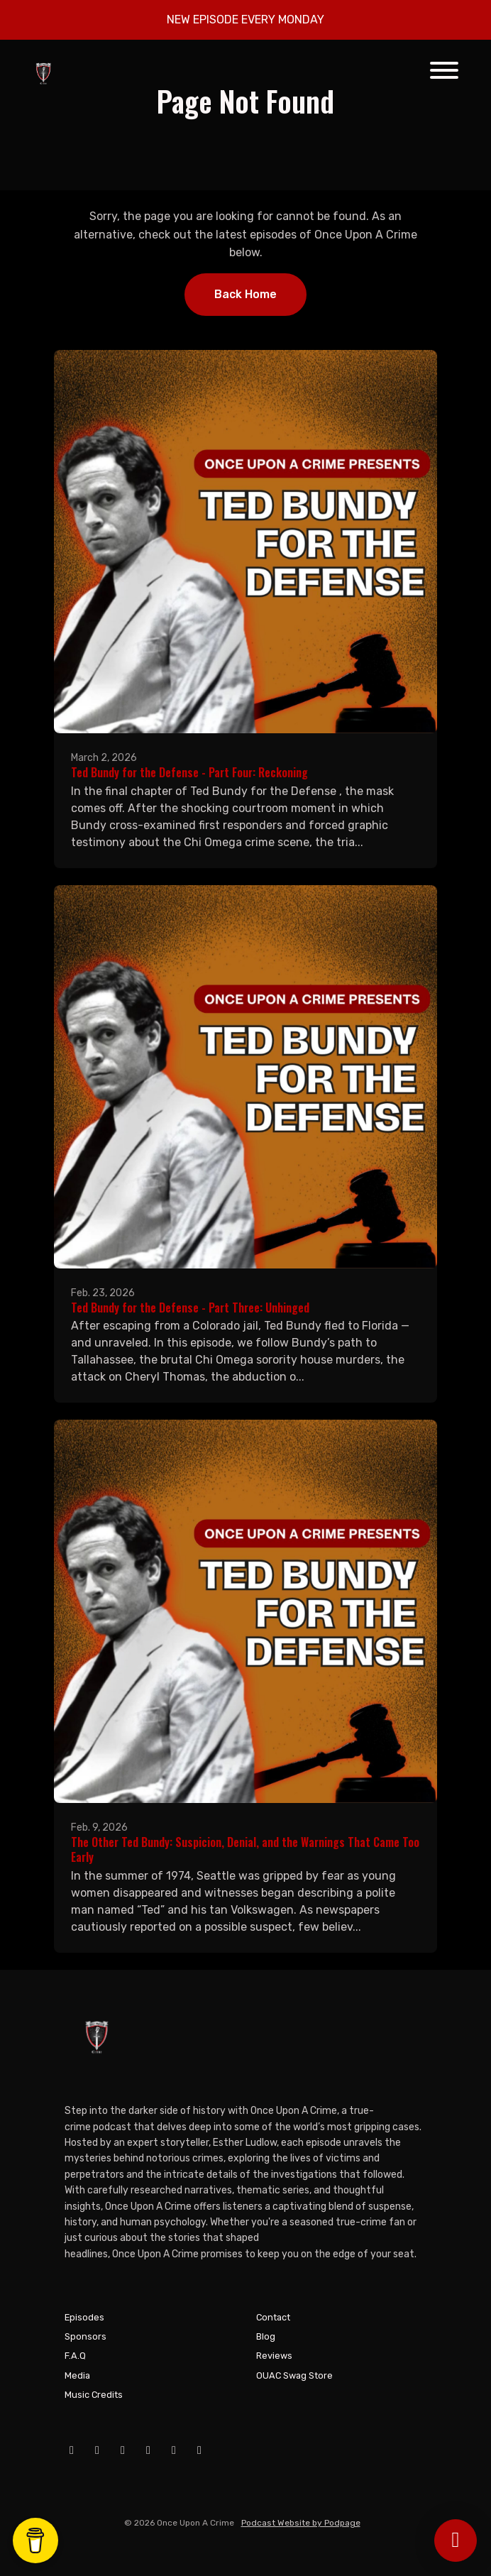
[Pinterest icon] (199, 2450)
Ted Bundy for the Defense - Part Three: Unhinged (190, 1307)
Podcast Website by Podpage (300, 2523)
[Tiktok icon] (174, 2450)
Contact (273, 2317)
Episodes (84, 2317)
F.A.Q (75, 2355)
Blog (265, 2336)
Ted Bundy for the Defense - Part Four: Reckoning (189, 772)
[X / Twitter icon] (148, 2450)
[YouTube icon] (97, 2450)
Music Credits (94, 2394)
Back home (245, 294)
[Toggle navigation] (444, 72)
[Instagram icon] (123, 2450)
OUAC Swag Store (294, 2375)
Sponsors (85, 2336)
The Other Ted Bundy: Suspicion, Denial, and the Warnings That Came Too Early (245, 1849)
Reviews (274, 2355)
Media (77, 2375)
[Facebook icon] (72, 2450)
